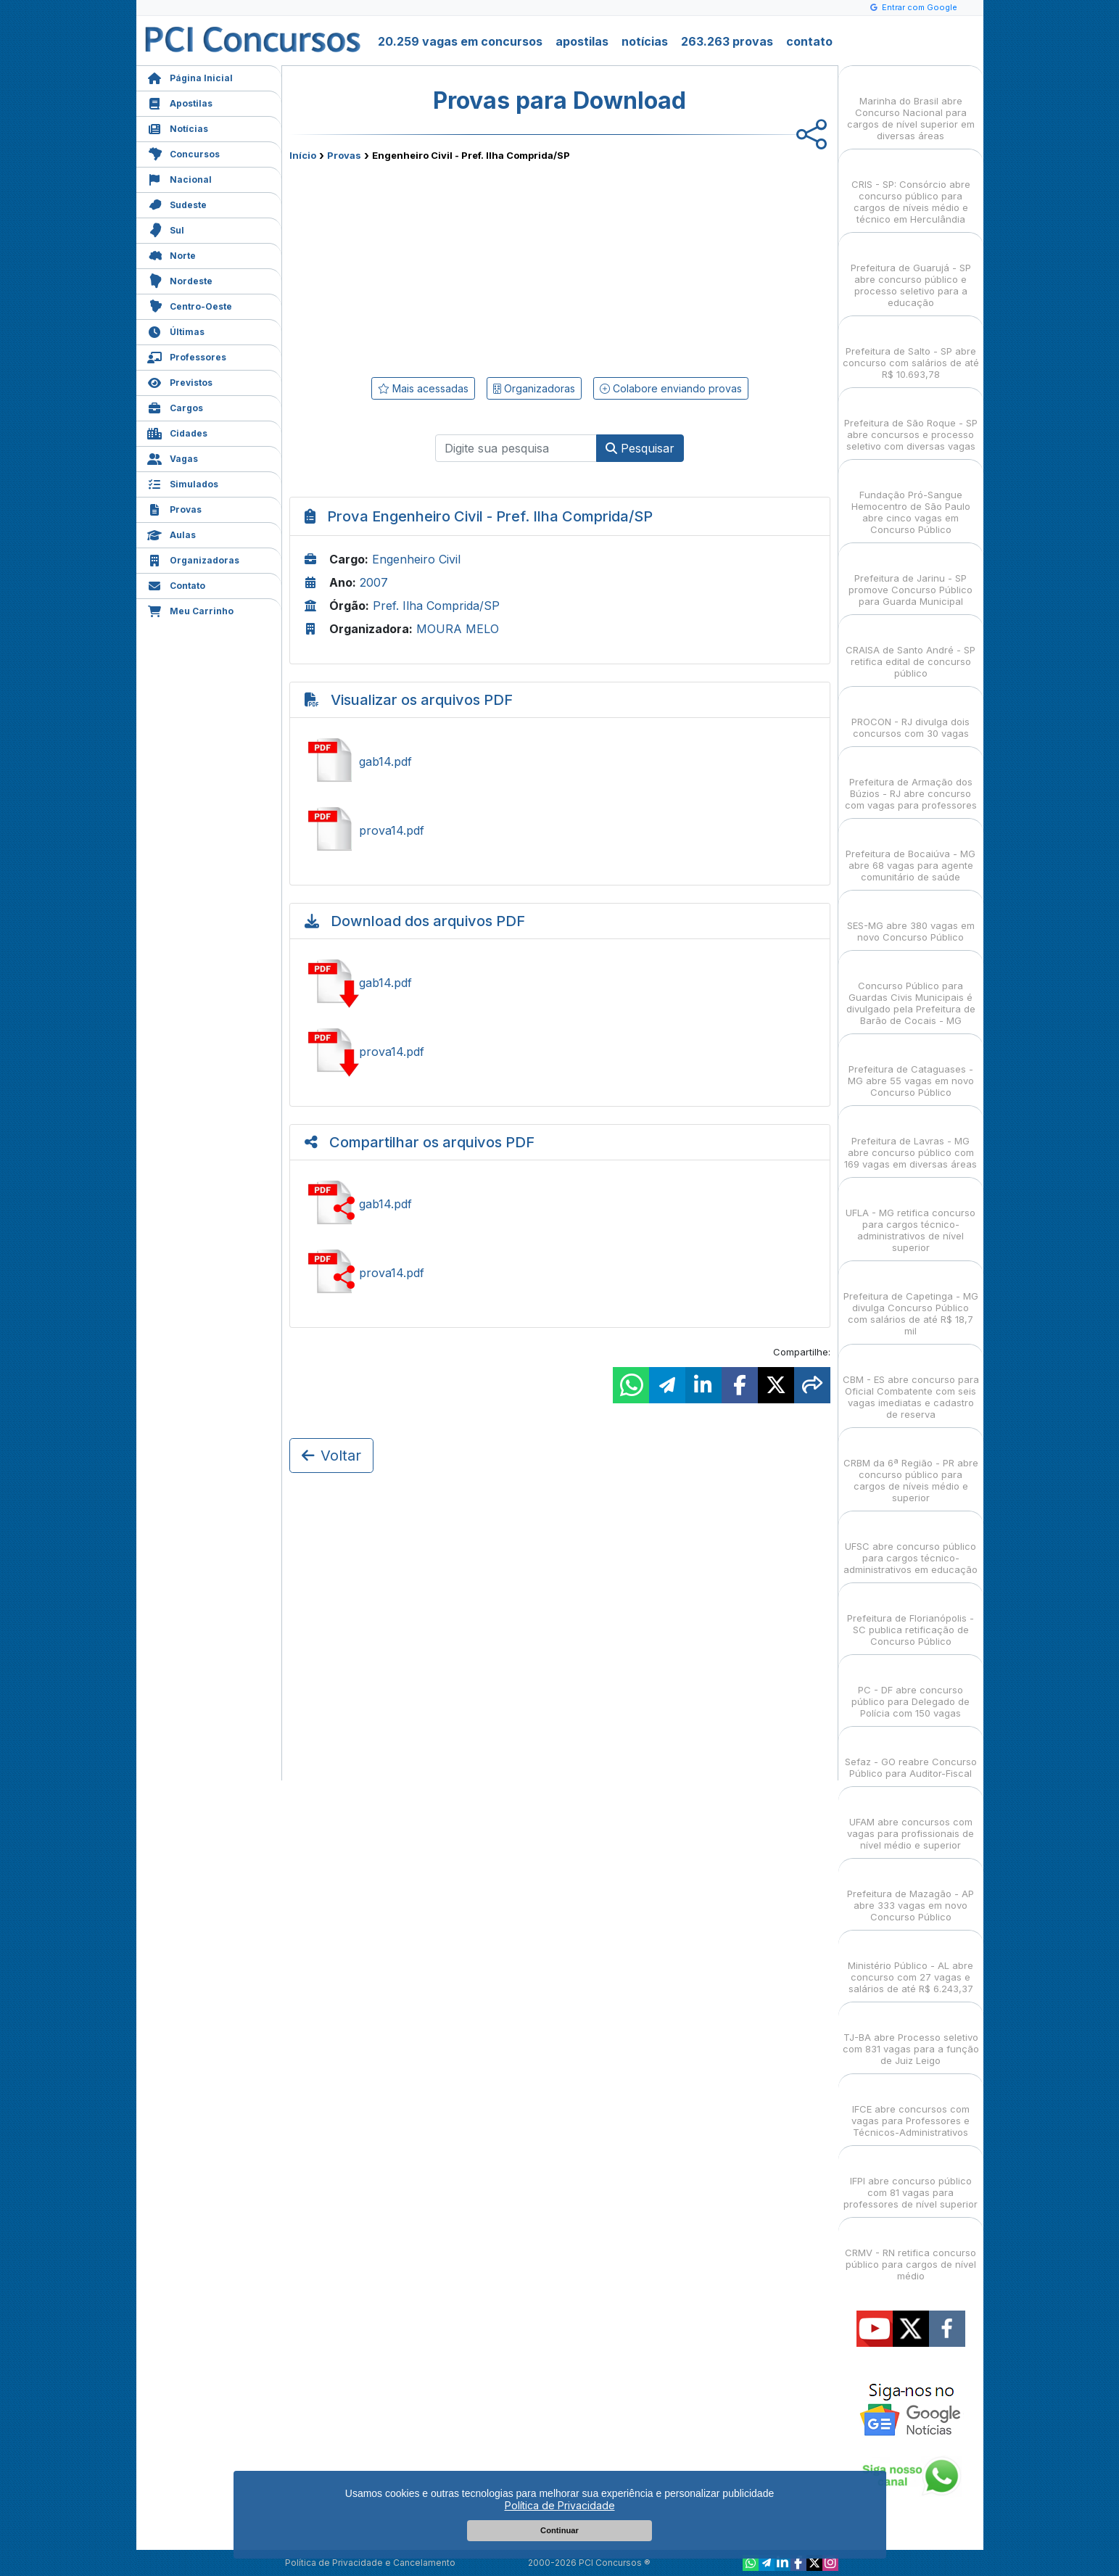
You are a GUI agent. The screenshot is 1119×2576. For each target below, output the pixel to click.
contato (809, 41)
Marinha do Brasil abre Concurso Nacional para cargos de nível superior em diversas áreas (911, 105)
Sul (165, 229)
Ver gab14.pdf (560, 761)
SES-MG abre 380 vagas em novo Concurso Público (911, 918)
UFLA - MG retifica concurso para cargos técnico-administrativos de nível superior (910, 1217)
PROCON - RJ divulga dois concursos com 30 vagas (910, 714)
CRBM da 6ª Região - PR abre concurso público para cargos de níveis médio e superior (910, 1467)
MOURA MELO (457, 629)
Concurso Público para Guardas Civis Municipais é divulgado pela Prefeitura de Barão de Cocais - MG (910, 990)
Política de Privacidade (560, 2505)
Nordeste (179, 280)
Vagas (172, 457)
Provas (174, 508)
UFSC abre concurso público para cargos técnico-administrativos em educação (910, 1545)
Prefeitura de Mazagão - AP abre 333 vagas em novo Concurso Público (910, 1892)
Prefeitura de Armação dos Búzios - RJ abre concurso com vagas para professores (911, 781)
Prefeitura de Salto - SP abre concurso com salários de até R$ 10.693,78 (911, 350)
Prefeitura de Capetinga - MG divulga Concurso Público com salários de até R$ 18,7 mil (910, 1301)
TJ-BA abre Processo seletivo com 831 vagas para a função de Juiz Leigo (911, 2036)
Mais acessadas (423, 388)
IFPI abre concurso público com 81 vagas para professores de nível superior (910, 2180)
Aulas (171, 533)
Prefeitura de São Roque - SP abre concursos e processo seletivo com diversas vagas (911, 422)
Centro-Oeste (189, 305)
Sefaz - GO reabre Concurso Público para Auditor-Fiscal (911, 1754)
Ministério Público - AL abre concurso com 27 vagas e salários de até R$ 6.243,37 (910, 1964)
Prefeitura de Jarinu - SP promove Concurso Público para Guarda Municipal (910, 577)
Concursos (183, 153)
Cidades (177, 432)
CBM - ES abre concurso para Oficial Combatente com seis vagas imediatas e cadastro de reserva (911, 1384)
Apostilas (179, 102)
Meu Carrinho (190, 609)
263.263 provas (727, 41)
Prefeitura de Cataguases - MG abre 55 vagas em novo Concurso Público (911, 1068)
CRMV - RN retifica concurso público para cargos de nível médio (910, 2251)
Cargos (175, 406)
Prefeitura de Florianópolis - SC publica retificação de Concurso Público (910, 1617)
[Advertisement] (441, 266)
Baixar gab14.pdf (560, 983)
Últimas (176, 330)
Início (302, 155)
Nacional (179, 178)
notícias (645, 41)
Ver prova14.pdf (560, 830)
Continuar (559, 2530)
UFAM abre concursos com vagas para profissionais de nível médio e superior (910, 1821)
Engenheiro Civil (416, 559)
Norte (171, 254)
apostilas (582, 41)
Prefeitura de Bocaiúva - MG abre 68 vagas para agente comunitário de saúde (910, 852)
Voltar (331, 1455)
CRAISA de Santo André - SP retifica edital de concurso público (910, 649)
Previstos (179, 381)
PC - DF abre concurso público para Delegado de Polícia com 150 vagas (910, 1689)
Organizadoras (193, 559)
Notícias (177, 127)
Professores (186, 356)
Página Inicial (190, 76)
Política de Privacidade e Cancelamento (370, 2562)
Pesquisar (640, 448)
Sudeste (177, 203)
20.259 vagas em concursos (460, 41)
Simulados (182, 483)
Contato (176, 584)
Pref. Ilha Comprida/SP (436, 605)
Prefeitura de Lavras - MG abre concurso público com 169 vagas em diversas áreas (910, 1140)
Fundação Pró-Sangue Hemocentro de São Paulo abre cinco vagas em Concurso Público (910, 499)
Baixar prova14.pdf (560, 1052)
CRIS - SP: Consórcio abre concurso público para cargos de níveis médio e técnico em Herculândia (910, 189)
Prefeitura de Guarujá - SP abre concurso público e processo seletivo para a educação (911, 272)
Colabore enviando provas (671, 388)
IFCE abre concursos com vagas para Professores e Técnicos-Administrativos (910, 2108)
